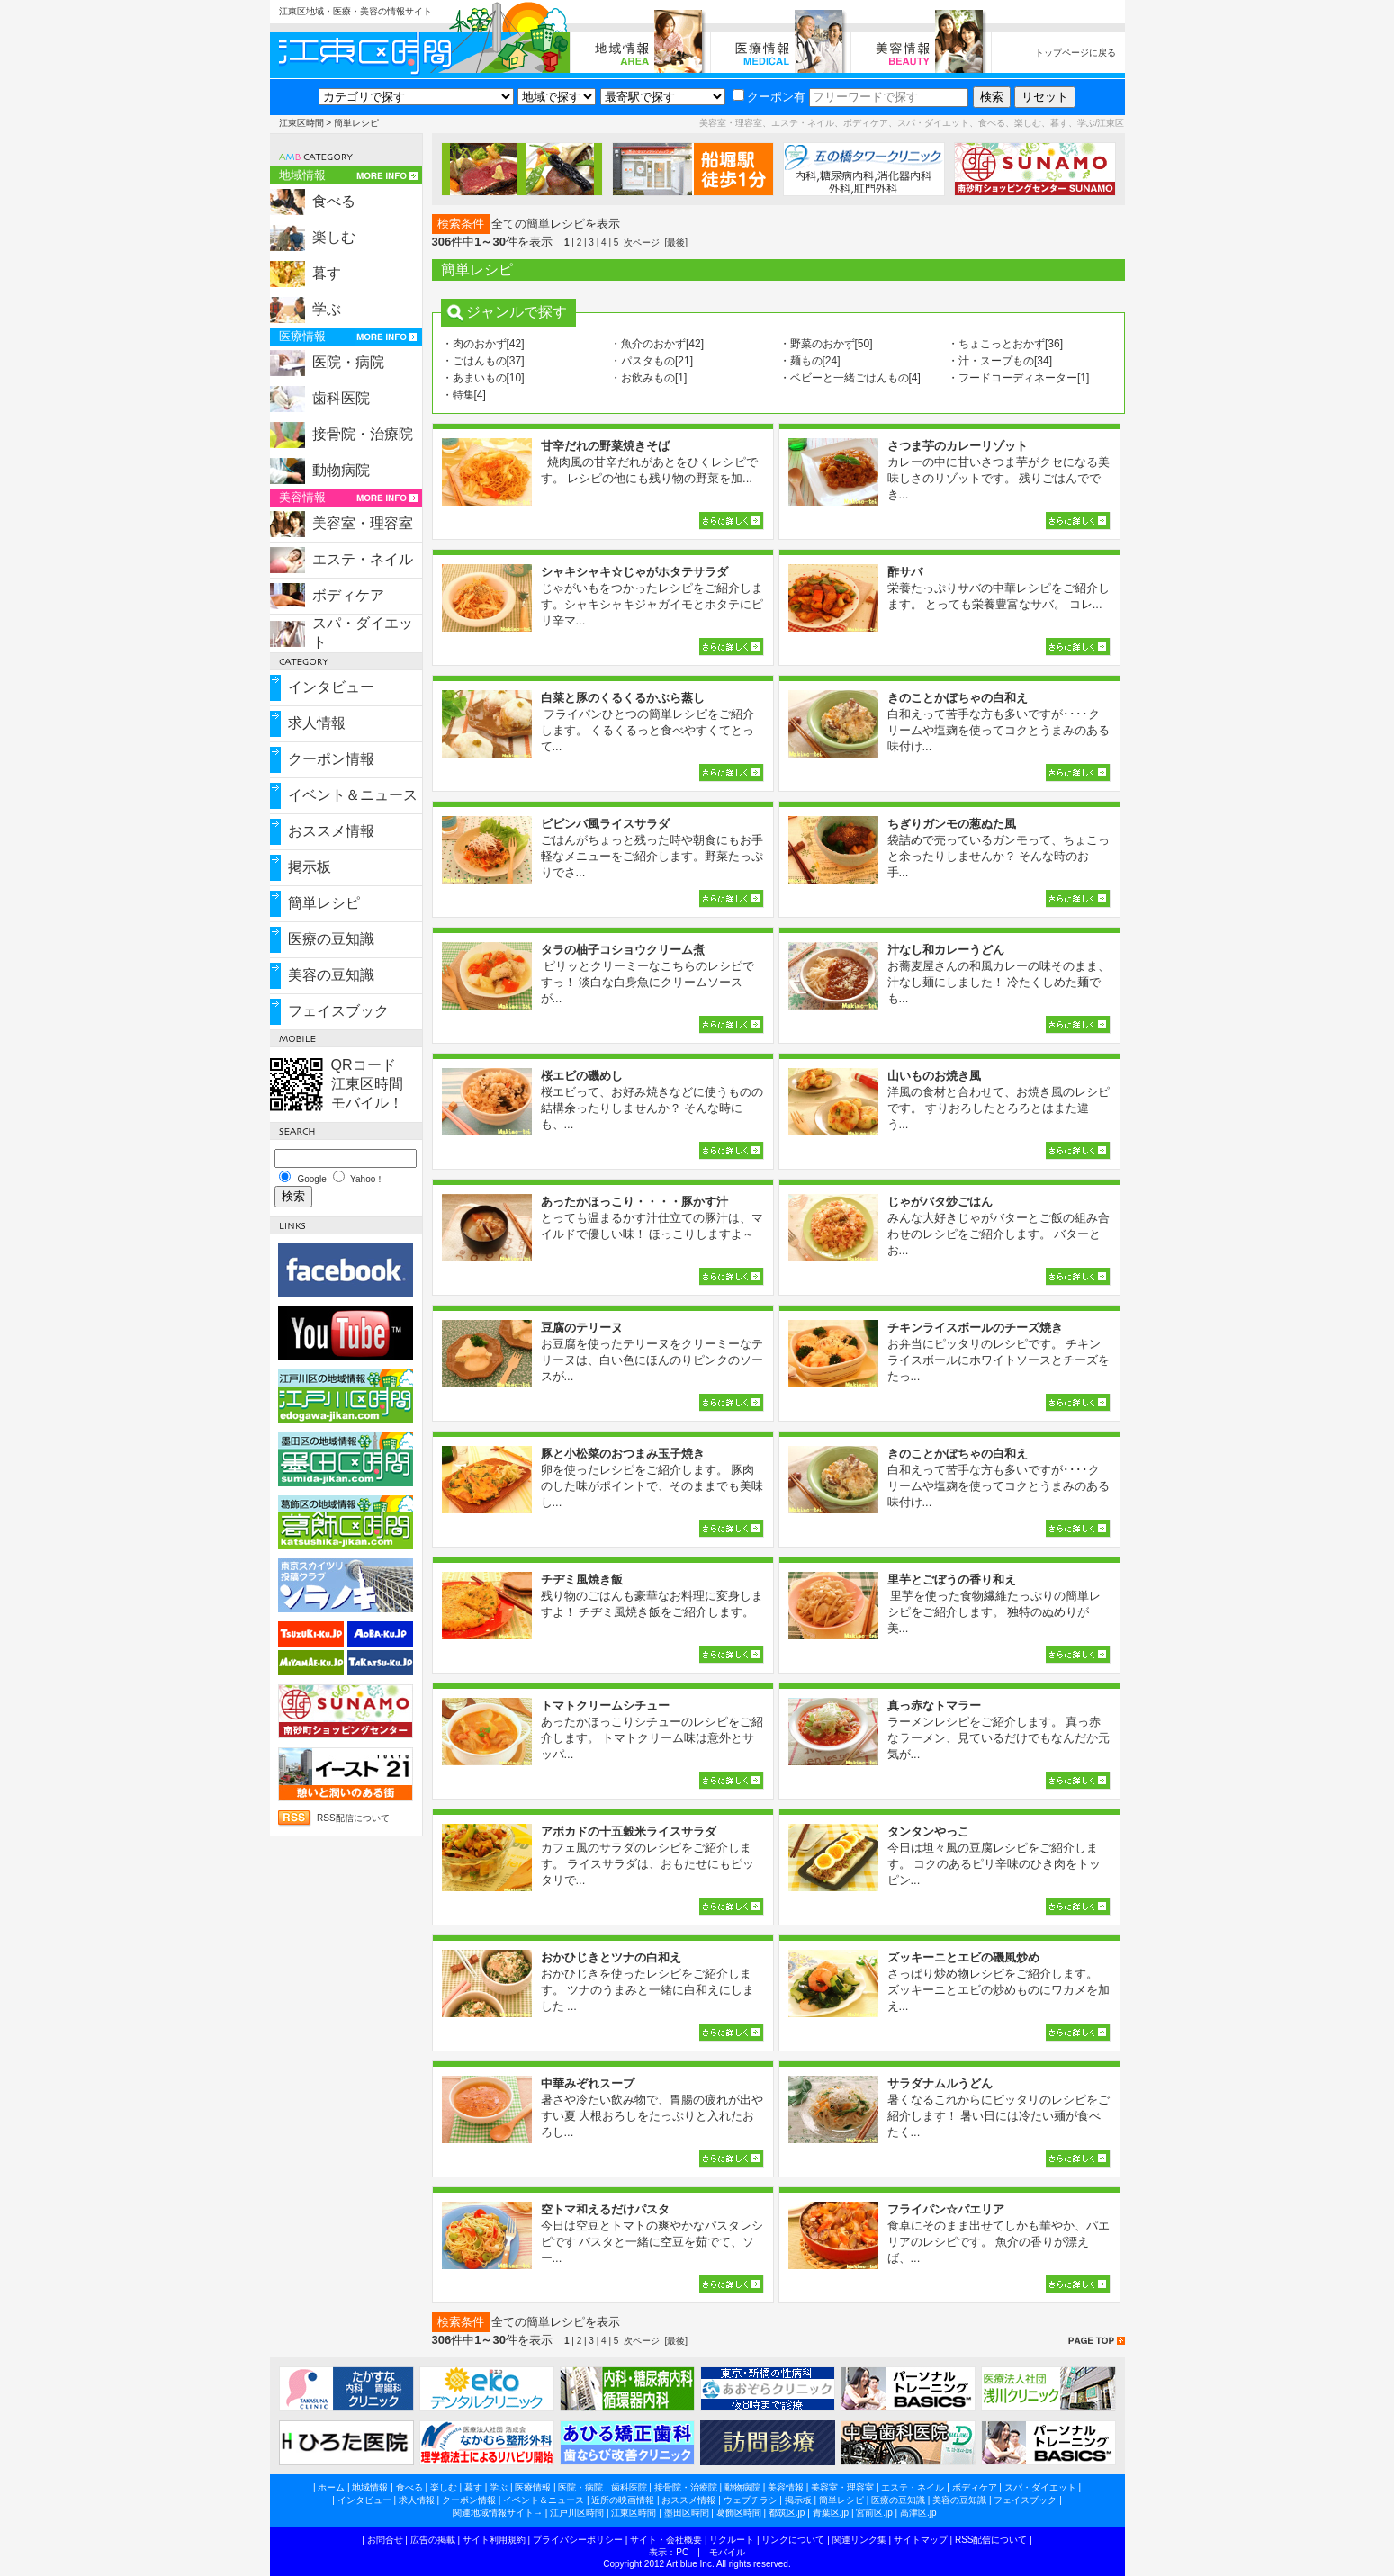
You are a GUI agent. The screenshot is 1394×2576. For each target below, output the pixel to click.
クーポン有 (769, 96)
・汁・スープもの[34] (1000, 361)
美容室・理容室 (362, 523)
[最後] (676, 242)
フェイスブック (338, 1011)
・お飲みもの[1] (648, 378)
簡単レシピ (324, 903)
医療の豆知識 (331, 939)
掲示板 (309, 867)
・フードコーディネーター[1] (1018, 378)
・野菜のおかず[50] (826, 343)
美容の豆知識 (331, 975)
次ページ (642, 242)
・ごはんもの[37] (483, 361)
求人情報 (317, 723)
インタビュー (331, 687)
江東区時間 (301, 123)
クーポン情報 (331, 759)
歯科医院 (341, 398)
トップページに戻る (1075, 53)
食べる (333, 201)
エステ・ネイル (362, 559)
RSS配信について (353, 1818)
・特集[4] (464, 395)
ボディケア (348, 595)
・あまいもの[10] (483, 378)
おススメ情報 (331, 831)
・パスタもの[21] (651, 361)
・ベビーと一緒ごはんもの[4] (850, 378)
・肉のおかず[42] (483, 343)
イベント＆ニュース (353, 795)
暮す (326, 273)
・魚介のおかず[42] (657, 343)
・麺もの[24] (810, 361)
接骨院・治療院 (362, 434)
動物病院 (341, 470)
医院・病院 (348, 362)
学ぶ (326, 309)
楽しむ (333, 237)
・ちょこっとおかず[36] (1005, 343)
